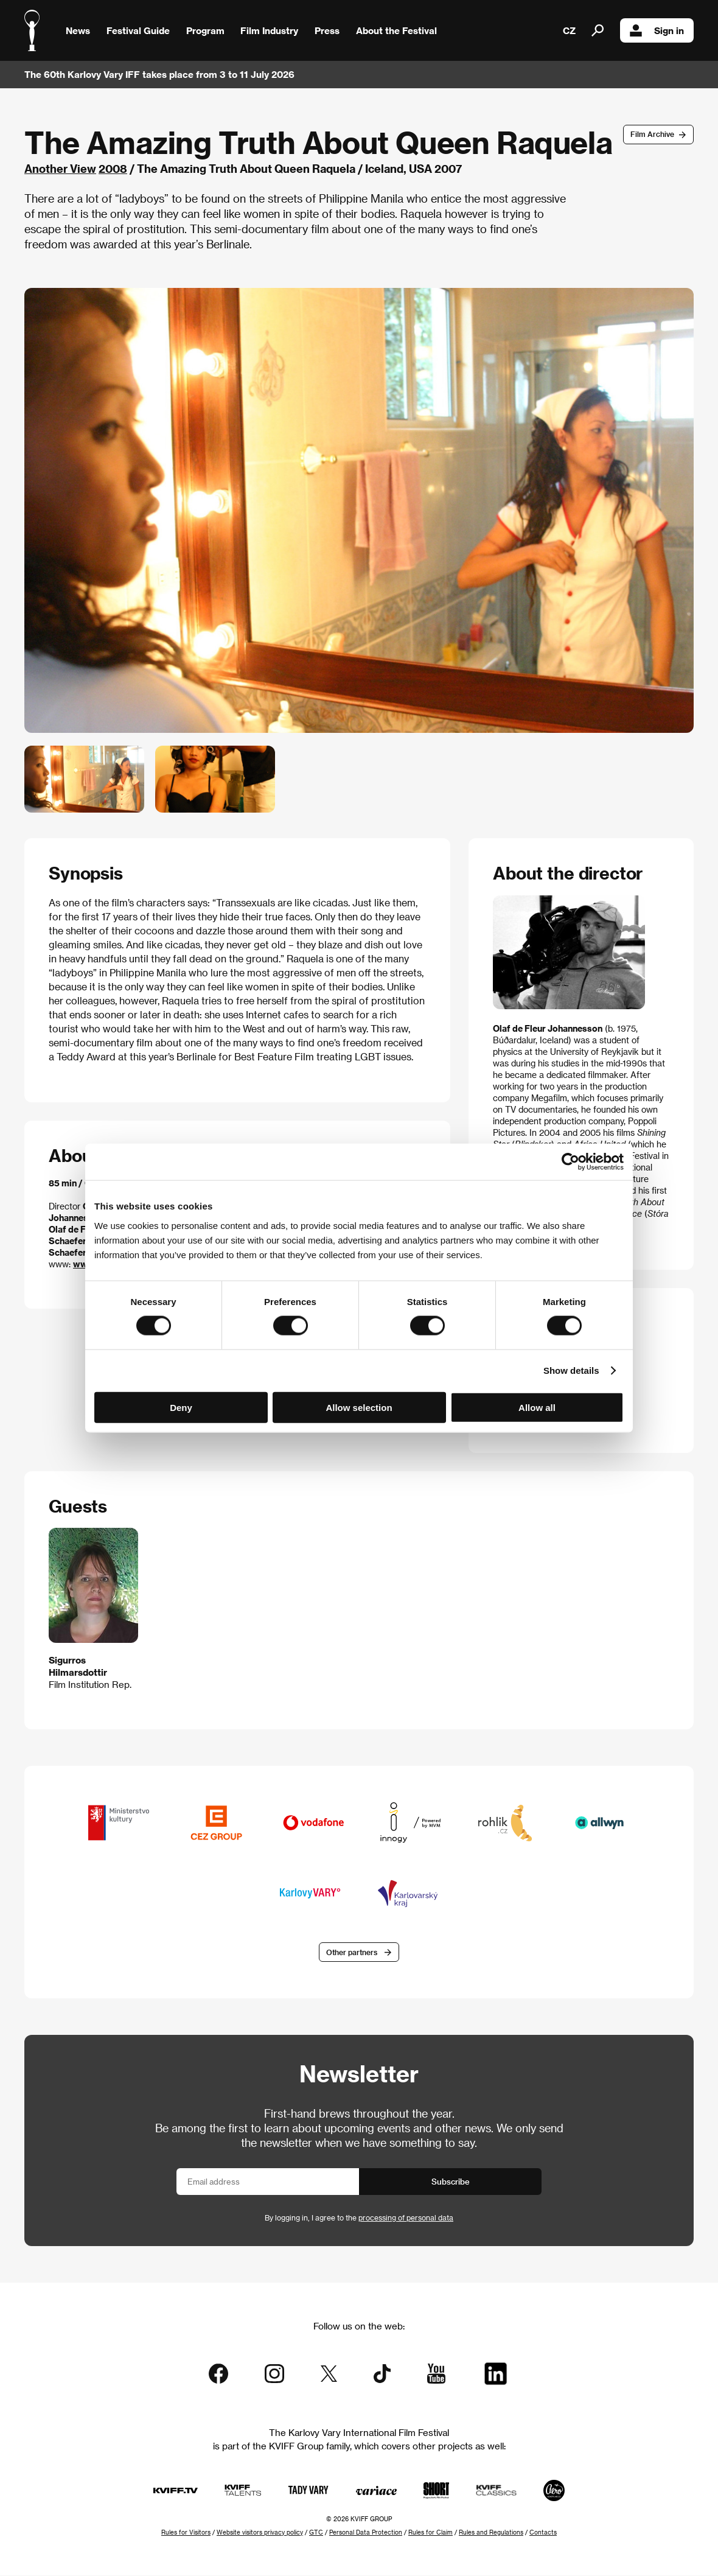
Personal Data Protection (365, 2532)
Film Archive (652, 134)
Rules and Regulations (491, 2532)
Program (205, 30)
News (78, 30)
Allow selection (359, 1407)
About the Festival (396, 30)
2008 (113, 168)
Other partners (351, 1952)
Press (327, 30)
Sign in (657, 30)
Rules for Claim (430, 2532)
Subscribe (450, 2182)
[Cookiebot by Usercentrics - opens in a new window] (570, 1162)
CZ (569, 30)
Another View (60, 168)
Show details (571, 1370)
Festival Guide (138, 30)
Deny (181, 1407)
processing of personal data (405, 2218)
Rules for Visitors (186, 2532)
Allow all (537, 1407)
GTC (316, 2532)
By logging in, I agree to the (359, 2218)
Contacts (543, 2532)
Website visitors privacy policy (260, 2532)
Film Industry (269, 30)
